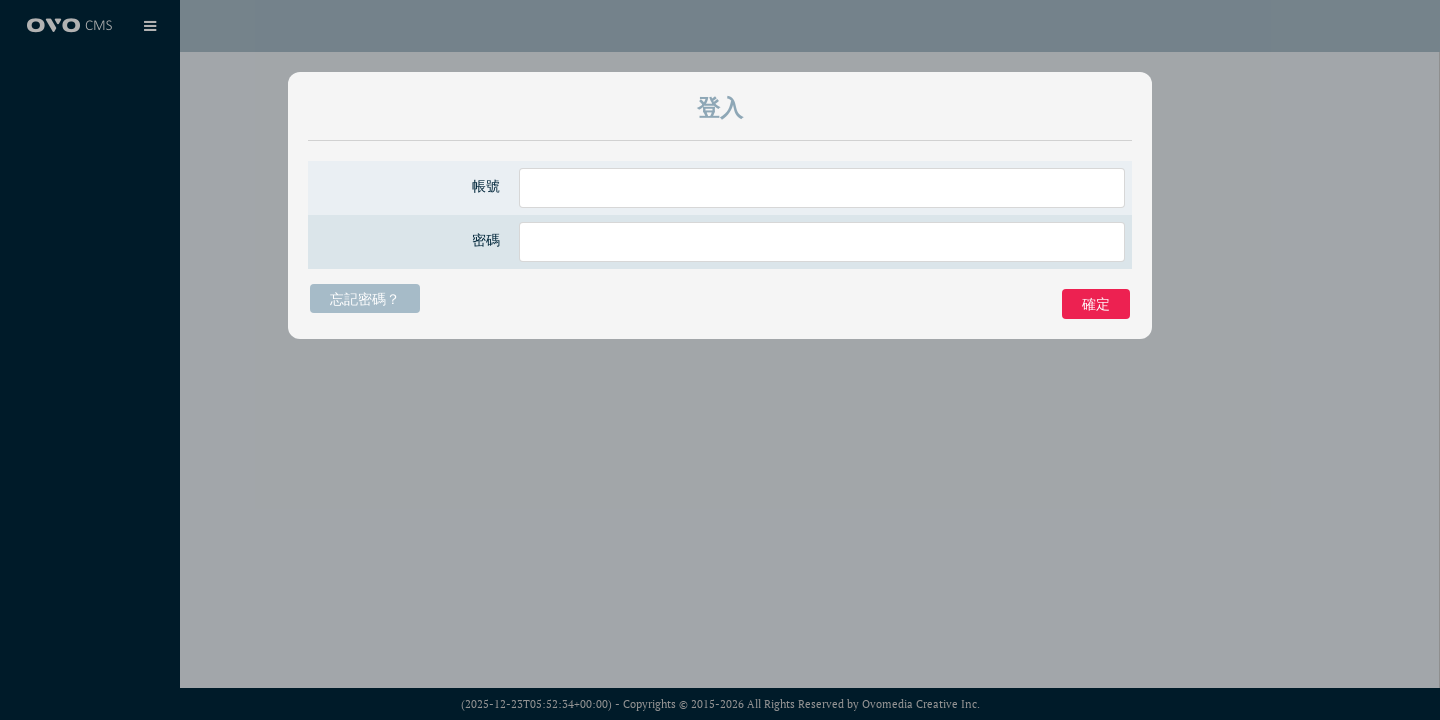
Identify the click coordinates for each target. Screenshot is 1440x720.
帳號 (486, 185)
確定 (1096, 303)
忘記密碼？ (365, 298)
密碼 (486, 239)
